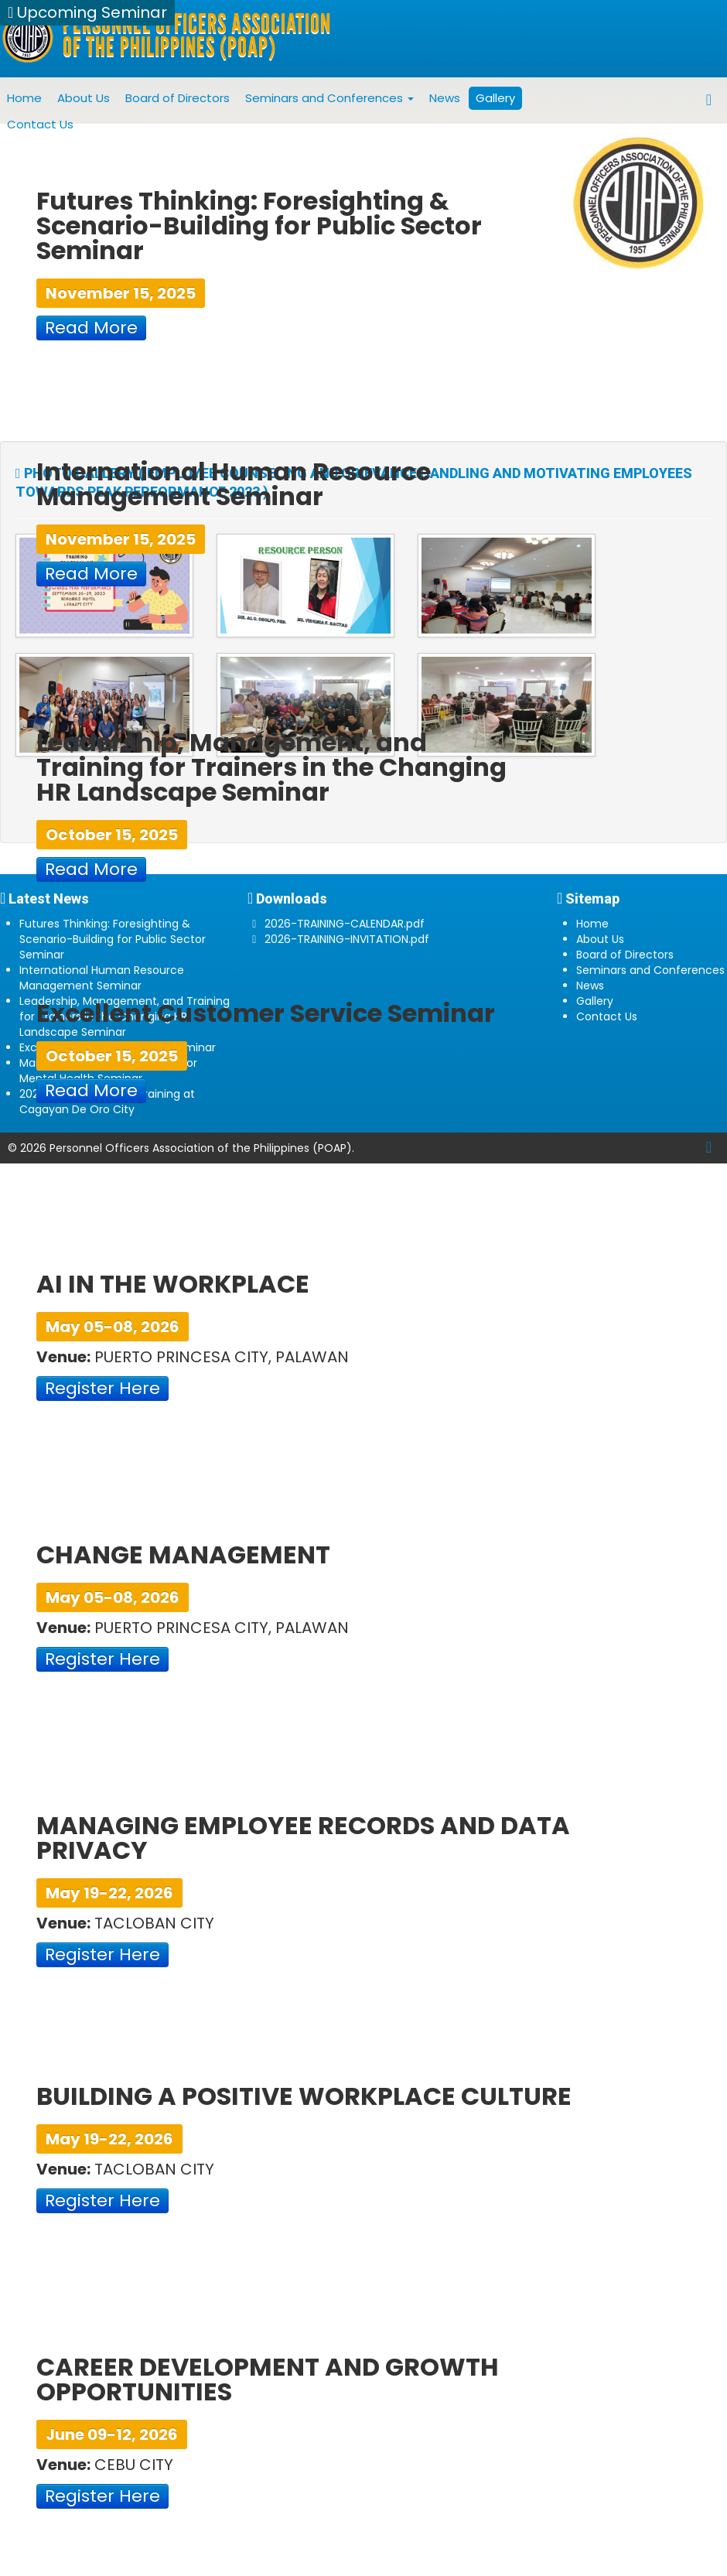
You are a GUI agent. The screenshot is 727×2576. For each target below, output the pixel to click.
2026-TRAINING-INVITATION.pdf (347, 939)
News (444, 98)
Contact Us (40, 124)
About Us (83, 98)
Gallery (495, 98)
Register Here (102, 1388)
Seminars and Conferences (329, 98)
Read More (91, 328)
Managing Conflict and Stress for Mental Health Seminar (108, 1070)
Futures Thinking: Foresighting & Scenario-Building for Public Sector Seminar (112, 939)
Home (24, 98)
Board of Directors (177, 98)
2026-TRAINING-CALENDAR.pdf (345, 923)
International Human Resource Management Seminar (101, 977)
